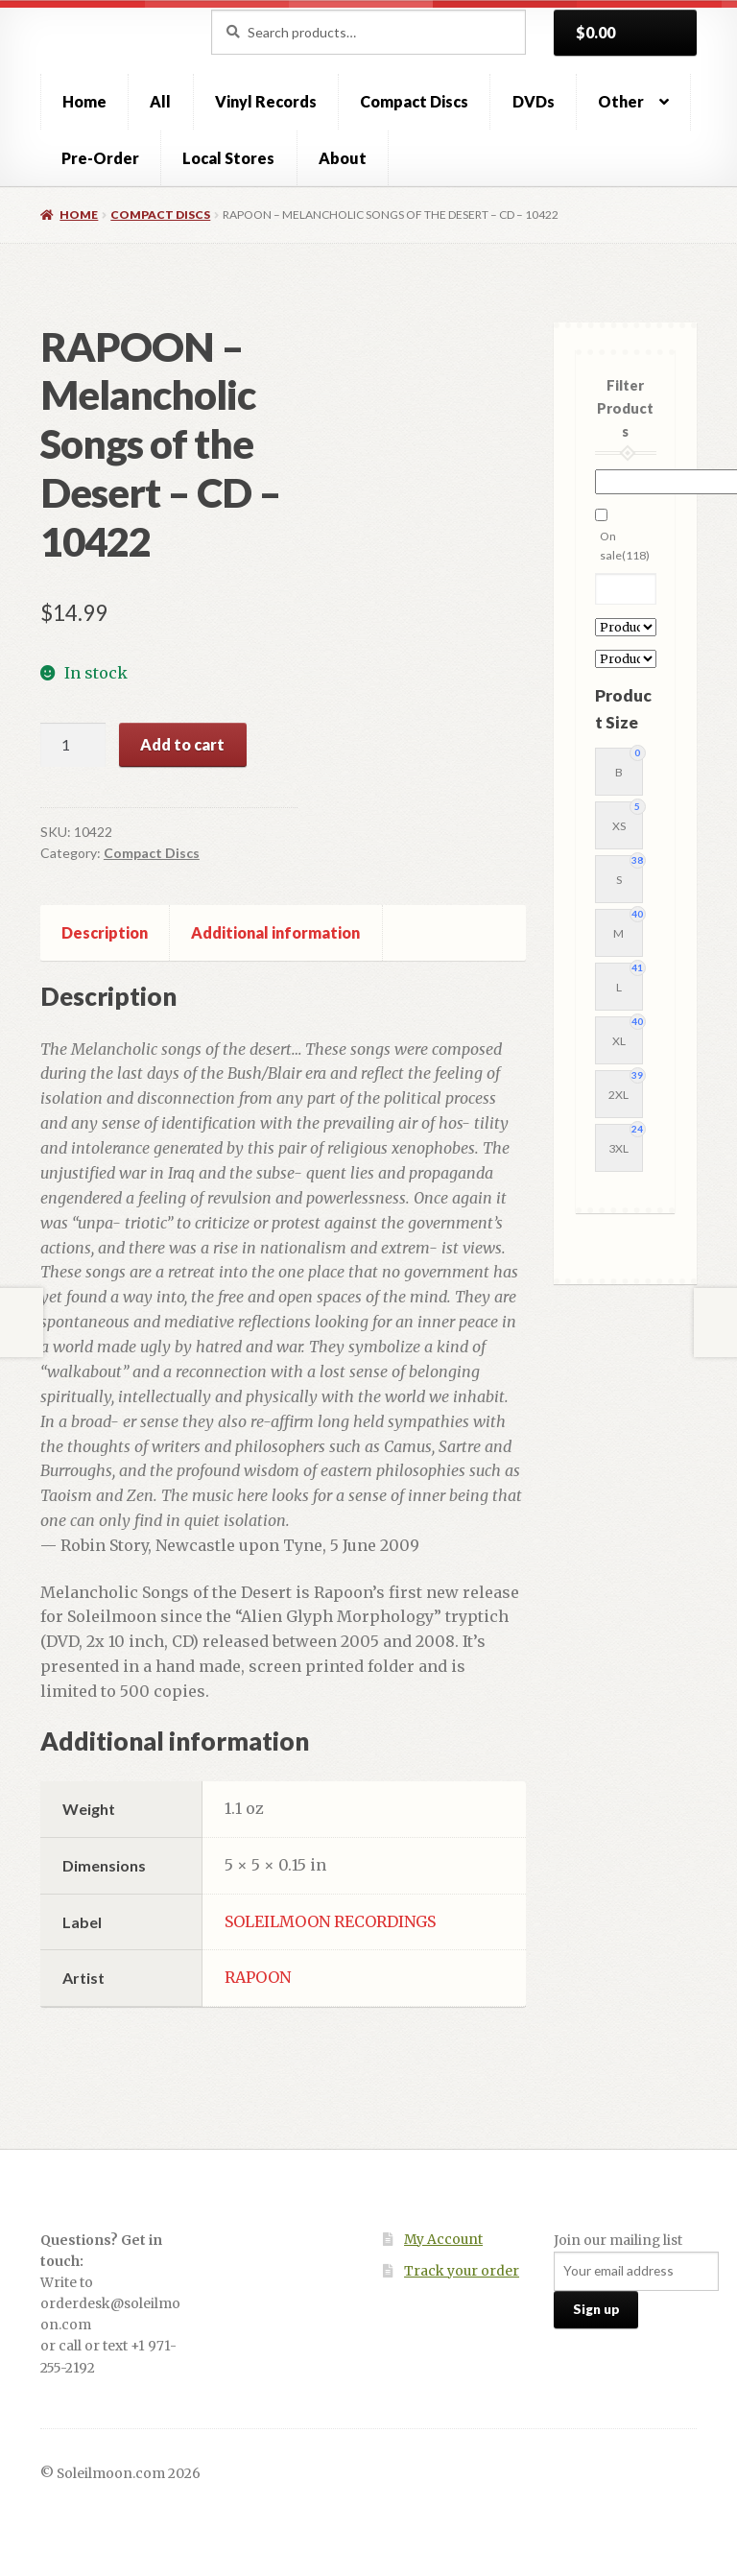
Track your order (461, 2271)
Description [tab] (104, 932)
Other (621, 101)
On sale (625, 545)
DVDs (533, 101)
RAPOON (258, 1977)
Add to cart (182, 744)
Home (84, 101)
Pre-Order (100, 158)
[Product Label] (625, 659)
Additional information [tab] (275, 932)
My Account (443, 2239)
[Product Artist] (625, 627)
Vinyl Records (266, 101)
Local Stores (228, 158)
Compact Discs (414, 101)
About (343, 158)
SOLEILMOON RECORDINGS (330, 1921)
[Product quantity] (73, 745)
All (160, 101)
